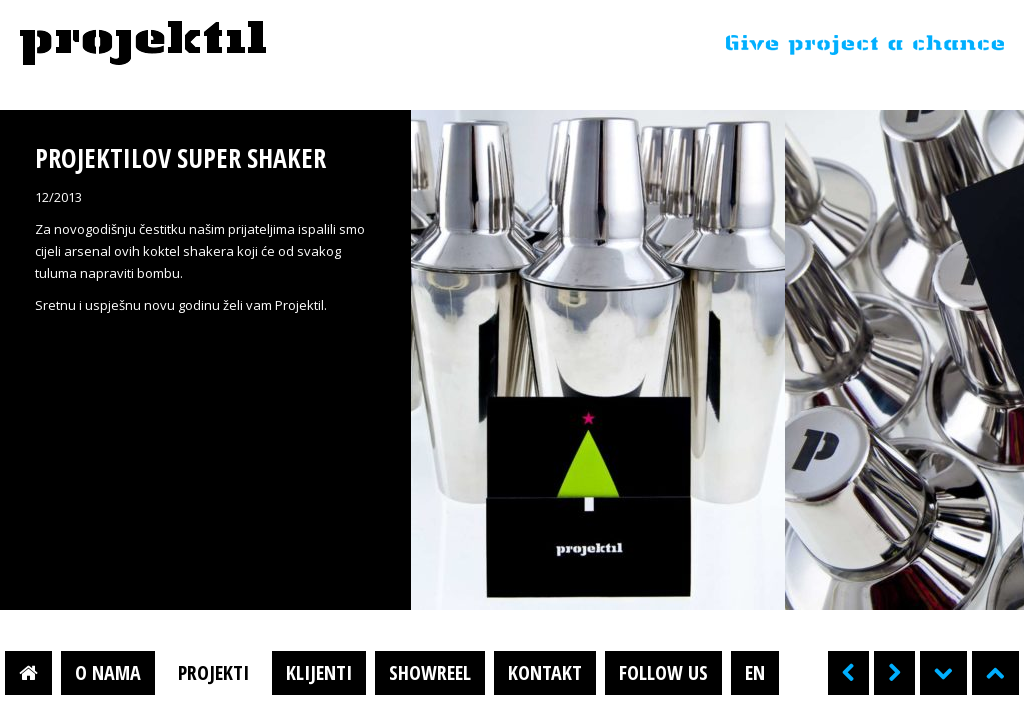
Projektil (143, 44)
